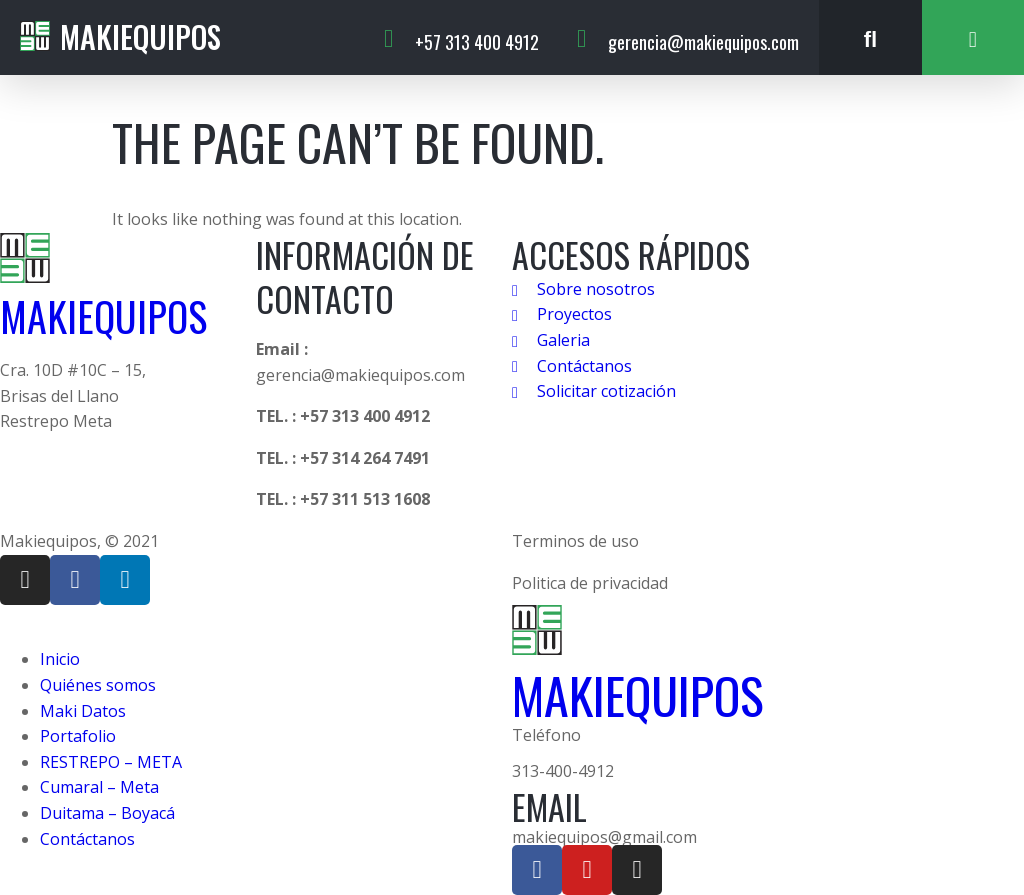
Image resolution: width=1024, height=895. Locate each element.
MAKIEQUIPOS (103, 316)
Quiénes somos (98, 685)
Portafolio (78, 736)
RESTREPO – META (111, 762)
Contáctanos (87, 839)
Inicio (60, 659)
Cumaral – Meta (99, 787)
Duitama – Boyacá (107, 813)
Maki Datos (83, 711)
